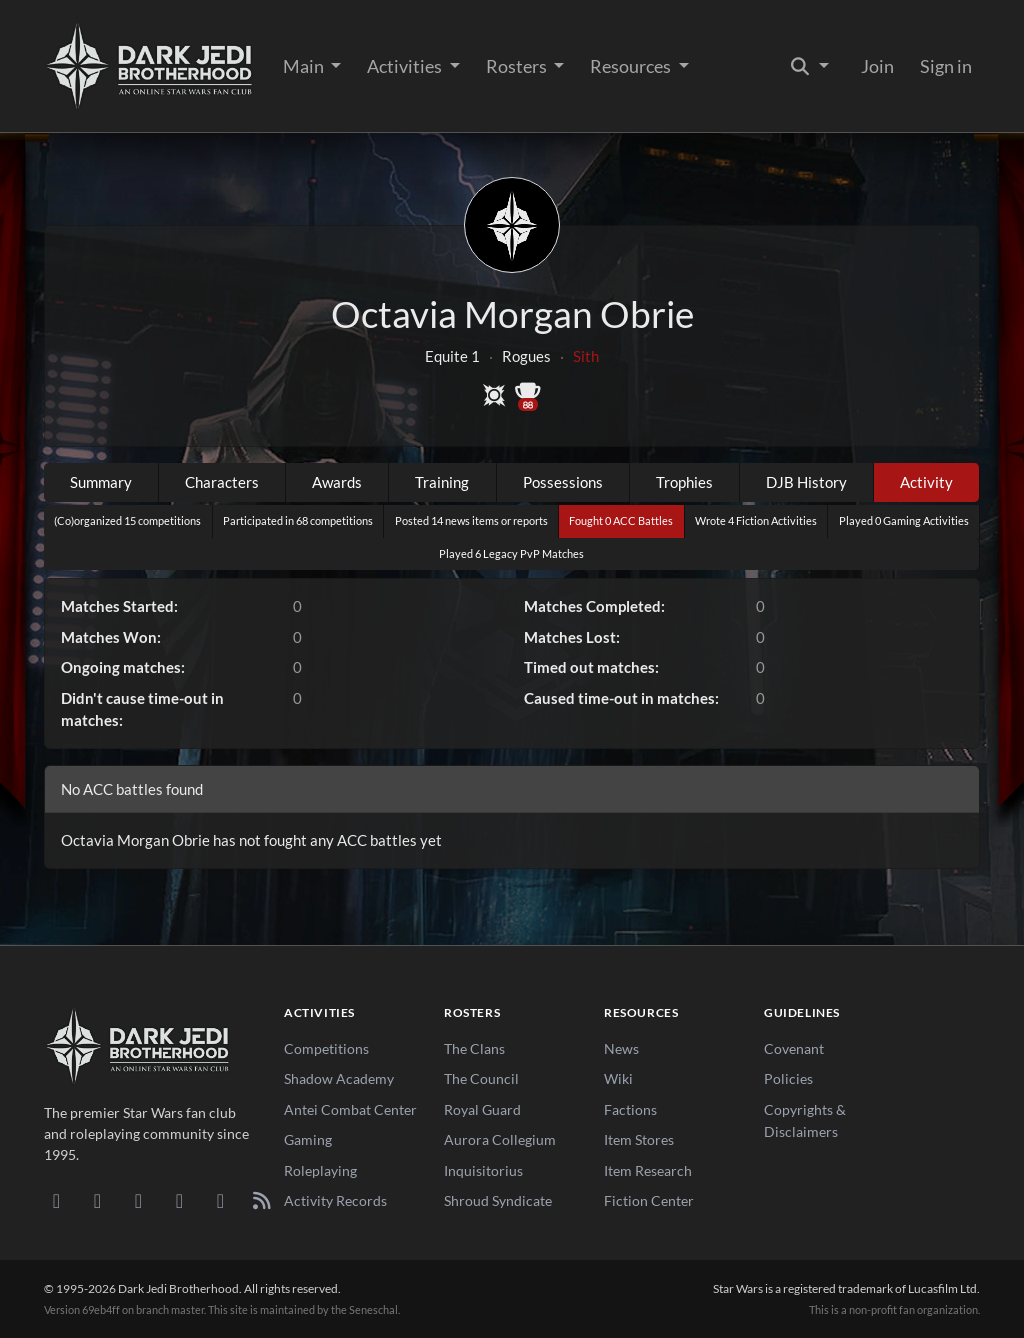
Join (877, 66)
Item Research (648, 1170)
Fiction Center (649, 1200)
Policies (788, 1078)
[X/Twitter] (220, 1200)
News (621, 1048)
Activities (406, 66)
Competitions (326, 1048)
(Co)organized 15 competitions (127, 520)
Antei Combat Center (350, 1109)
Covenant (794, 1048)
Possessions (563, 482)
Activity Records (335, 1200)
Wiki (618, 1078)
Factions (630, 1109)
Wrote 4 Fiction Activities (756, 520)
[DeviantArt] (97, 1200)
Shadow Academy (339, 1078)
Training (442, 482)
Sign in (946, 66)
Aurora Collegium (500, 1139)
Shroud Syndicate (498, 1200)
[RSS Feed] (261, 1200)
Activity (926, 482)
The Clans (474, 1048)
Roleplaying (320, 1170)
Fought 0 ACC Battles (621, 520)
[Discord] (56, 1200)
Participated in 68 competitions (298, 520)
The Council (481, 1078)
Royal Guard (482, 1109)
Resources (632, 66)
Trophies (684, 482)
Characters (222, 482)
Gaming (308, 1139)
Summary (101, 482)
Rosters (518, 66)
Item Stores (639, 1139)
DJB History (806, 482)
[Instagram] (179, 1200)
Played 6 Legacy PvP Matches (511, 553)
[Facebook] (138, 1200)
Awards (337, 482)
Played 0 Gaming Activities (904, 520)
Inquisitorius (483, 1170)
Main (305, 66)
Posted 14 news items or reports (471, 520)
